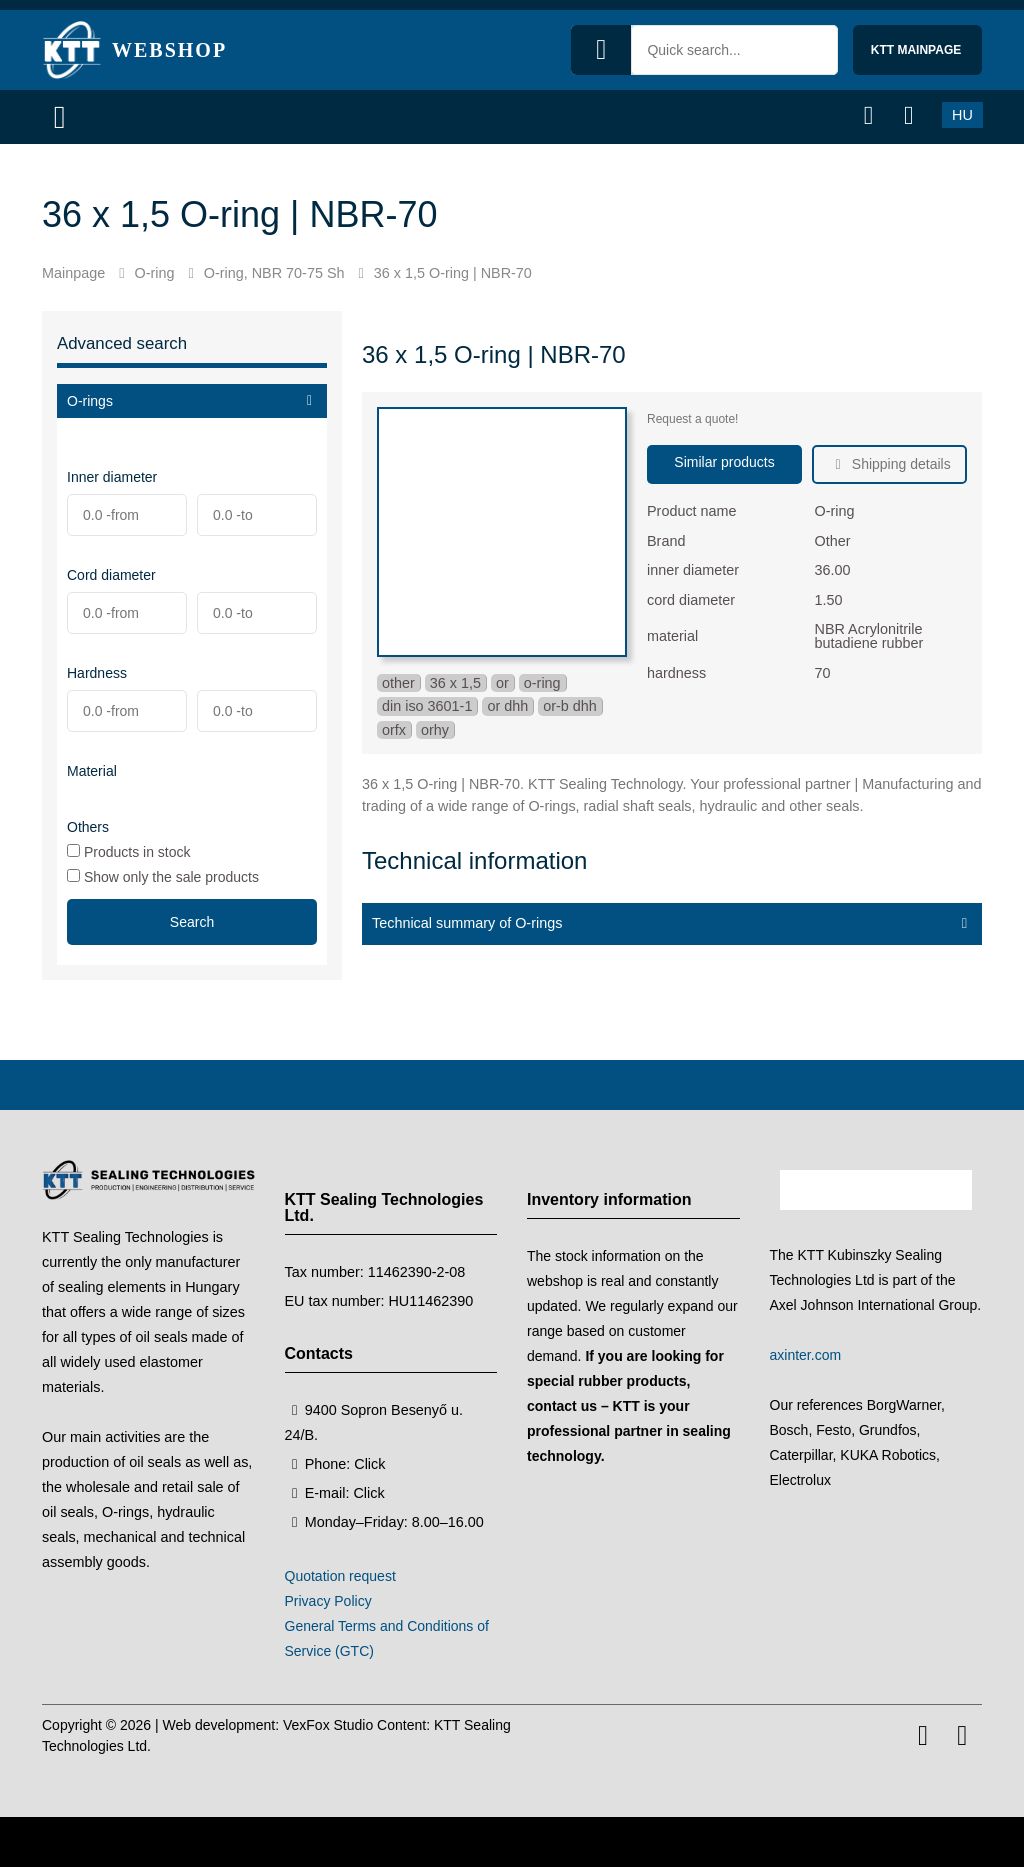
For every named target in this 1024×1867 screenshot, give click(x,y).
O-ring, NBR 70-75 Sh (274, 273)
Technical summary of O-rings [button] (467, 923)
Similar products (724, 462)
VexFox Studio (328, 1725)
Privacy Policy (328, 1601)
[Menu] (67, 117)
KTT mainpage (918, 50)
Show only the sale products (163, 876)
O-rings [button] (90, 401)
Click (369, 1464)
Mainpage (73, 273)
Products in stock (129, 851)
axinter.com (806, 1355)
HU (962, 115)
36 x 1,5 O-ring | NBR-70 (453, 273)
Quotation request (340, 1576)
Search (192, 922)
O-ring (154, 273)
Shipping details (899, 464)
